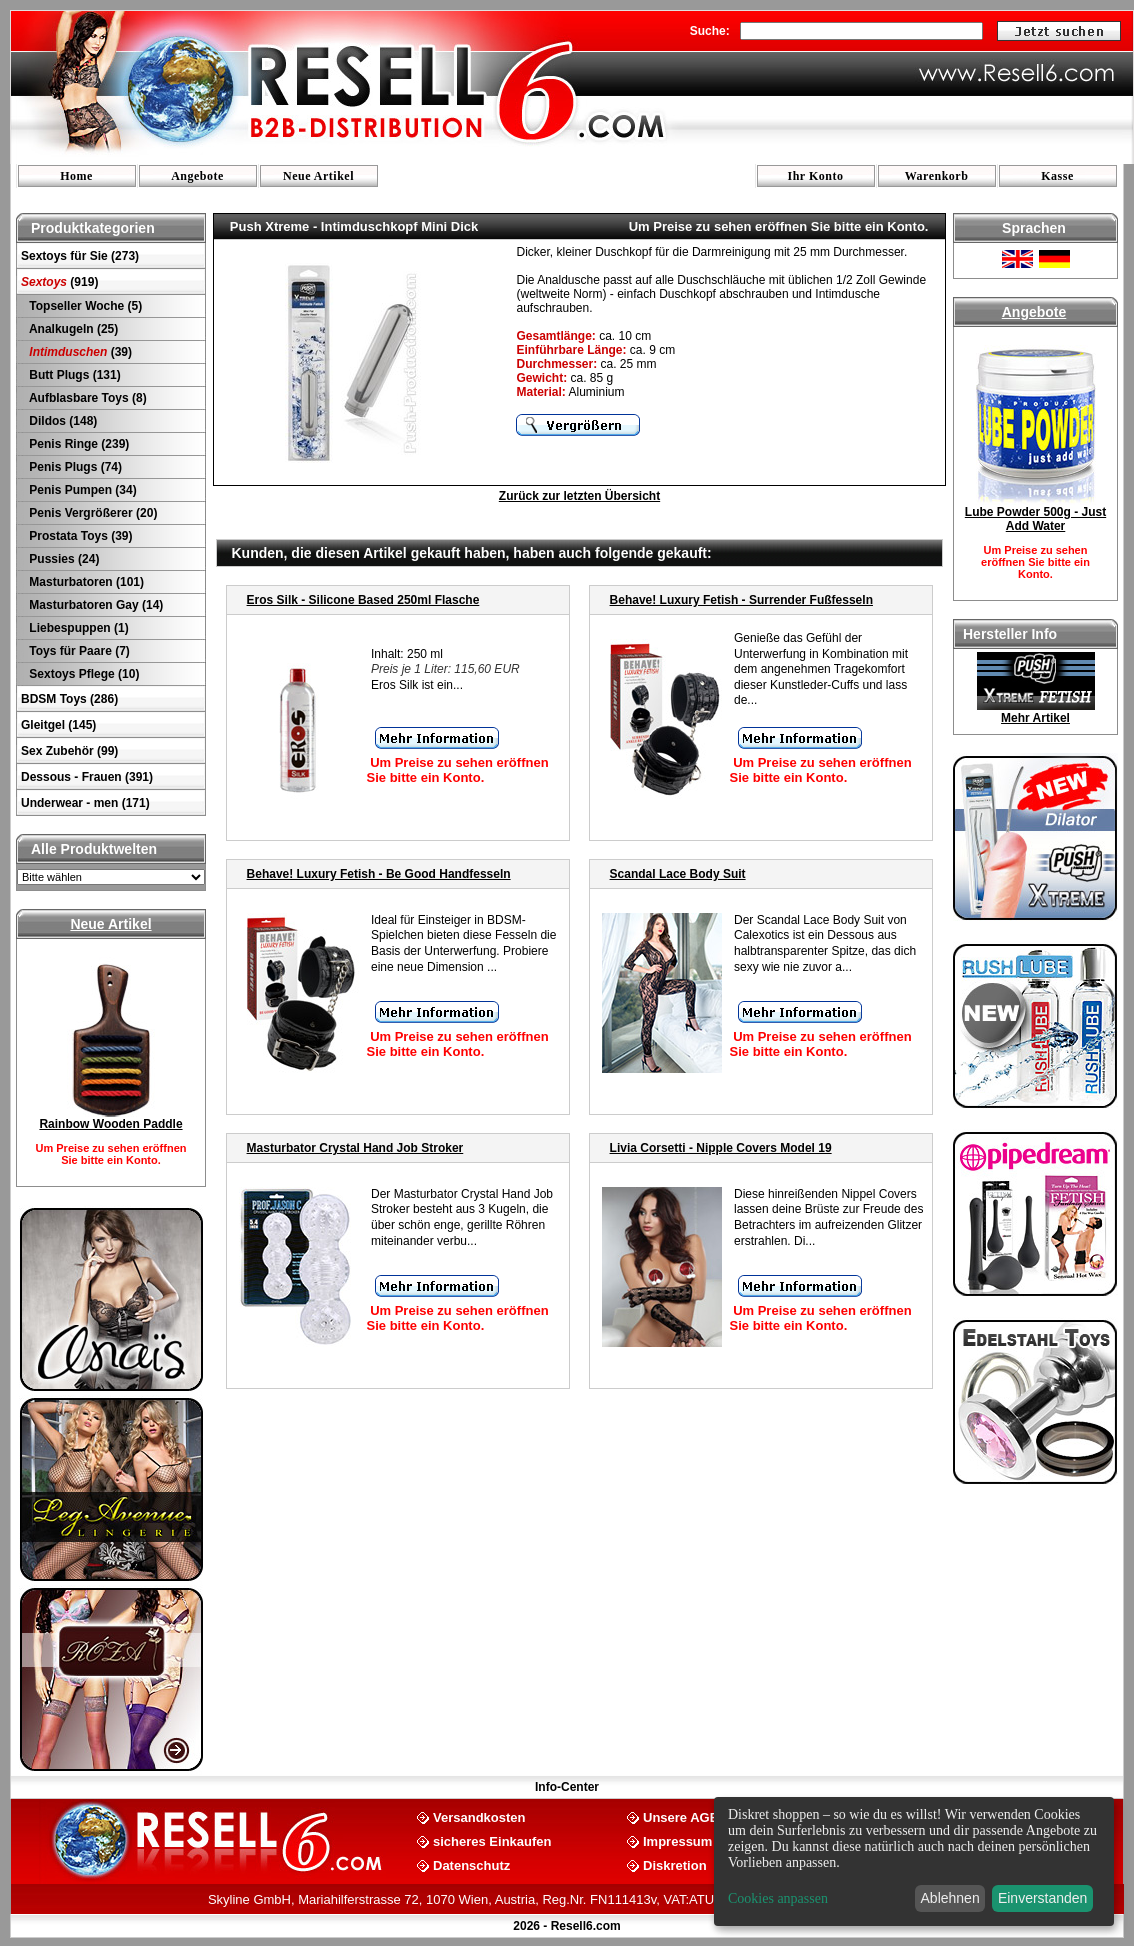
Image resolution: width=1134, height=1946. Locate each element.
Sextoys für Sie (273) (80, 256)
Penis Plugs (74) (74, 467)
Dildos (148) (61, 421)
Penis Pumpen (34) (81, 490)
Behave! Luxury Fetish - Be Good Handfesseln (379, 874)
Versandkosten (479, 1816)
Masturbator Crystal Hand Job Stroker (355, 1148)
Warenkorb (937, 176)
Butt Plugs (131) (73, 375)
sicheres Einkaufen (492, 1840)
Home (76, 176)
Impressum (677, 1840)
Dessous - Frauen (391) (87, 777)
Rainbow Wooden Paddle (110, 1124)
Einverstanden (1043, 1898)
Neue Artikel (318, 176)
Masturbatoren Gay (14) (94, 605)
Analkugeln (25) (72, 329)
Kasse (1057, 176)
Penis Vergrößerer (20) (91, 513)
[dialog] (914, 1861)
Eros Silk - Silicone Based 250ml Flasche (363, 600)
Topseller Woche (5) (84, 306)
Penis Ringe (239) (77, 444)
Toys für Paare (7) (78, 651)
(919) (59, 282)
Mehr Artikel (1035, 718)
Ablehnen (950, 1898)
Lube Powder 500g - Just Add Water (1035, 519)
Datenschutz (471, 1864)
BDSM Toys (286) (69, 699)
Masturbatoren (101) (85, 582)
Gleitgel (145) (58, 725)
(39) (79, 352)
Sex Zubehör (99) (69, 751)
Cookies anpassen (778, 1898)
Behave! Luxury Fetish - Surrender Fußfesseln (741, 600)
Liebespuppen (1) (77, 628)
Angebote (197, 176)
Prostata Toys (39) (79, 536)
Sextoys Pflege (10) (82, 674)
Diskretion (675, 1864)
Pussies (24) (62, 559)
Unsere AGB (681, 1816)
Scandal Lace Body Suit (678, 874)
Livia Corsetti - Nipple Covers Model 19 (721, 1148)
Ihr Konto (816, 176)
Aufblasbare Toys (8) (86, 398)
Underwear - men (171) (85, 803)
